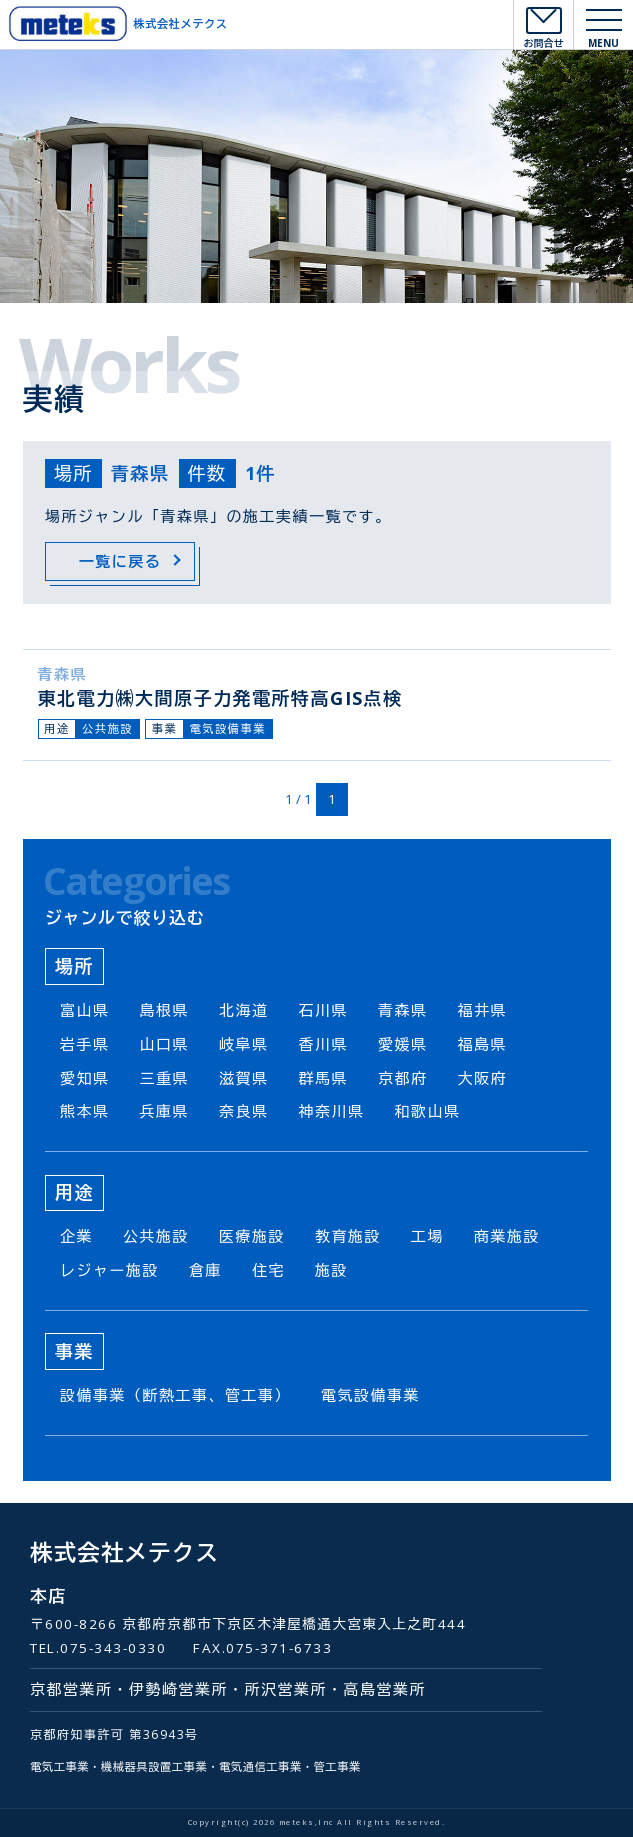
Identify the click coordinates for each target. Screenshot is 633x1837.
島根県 (165, 1010)
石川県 (324, 1010)
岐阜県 (244, 1044)
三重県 (165, 1078)
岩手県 (85, 1044)
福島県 (483, 1044)
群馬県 (324, 1078)
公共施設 (107, 728)
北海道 (244, 1010)
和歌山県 (428, 1111)
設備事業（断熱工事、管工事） (175, 1395)
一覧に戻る (120, 561)
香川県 (324, 1044)
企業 (76, 1236)
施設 (331, 1270)
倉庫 (205, 1270)
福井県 (483, 1010)
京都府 (403, 1078)
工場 (427, 1236)
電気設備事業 (228, 728)
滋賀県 (244, 1078)
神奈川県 (332, 1111)
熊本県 (85, 1111)
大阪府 (483, 1078)
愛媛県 (403, 1044)
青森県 (63, 674)
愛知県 (85, 1078)
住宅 (268, 1270)
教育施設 (348, 1236)
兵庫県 (165, 1111)
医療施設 (252, 1236)
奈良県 (244, 1111)
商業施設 (507, 1236)
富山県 (85, 1010)
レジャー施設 (109, 1270)
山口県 (165, 1044)
